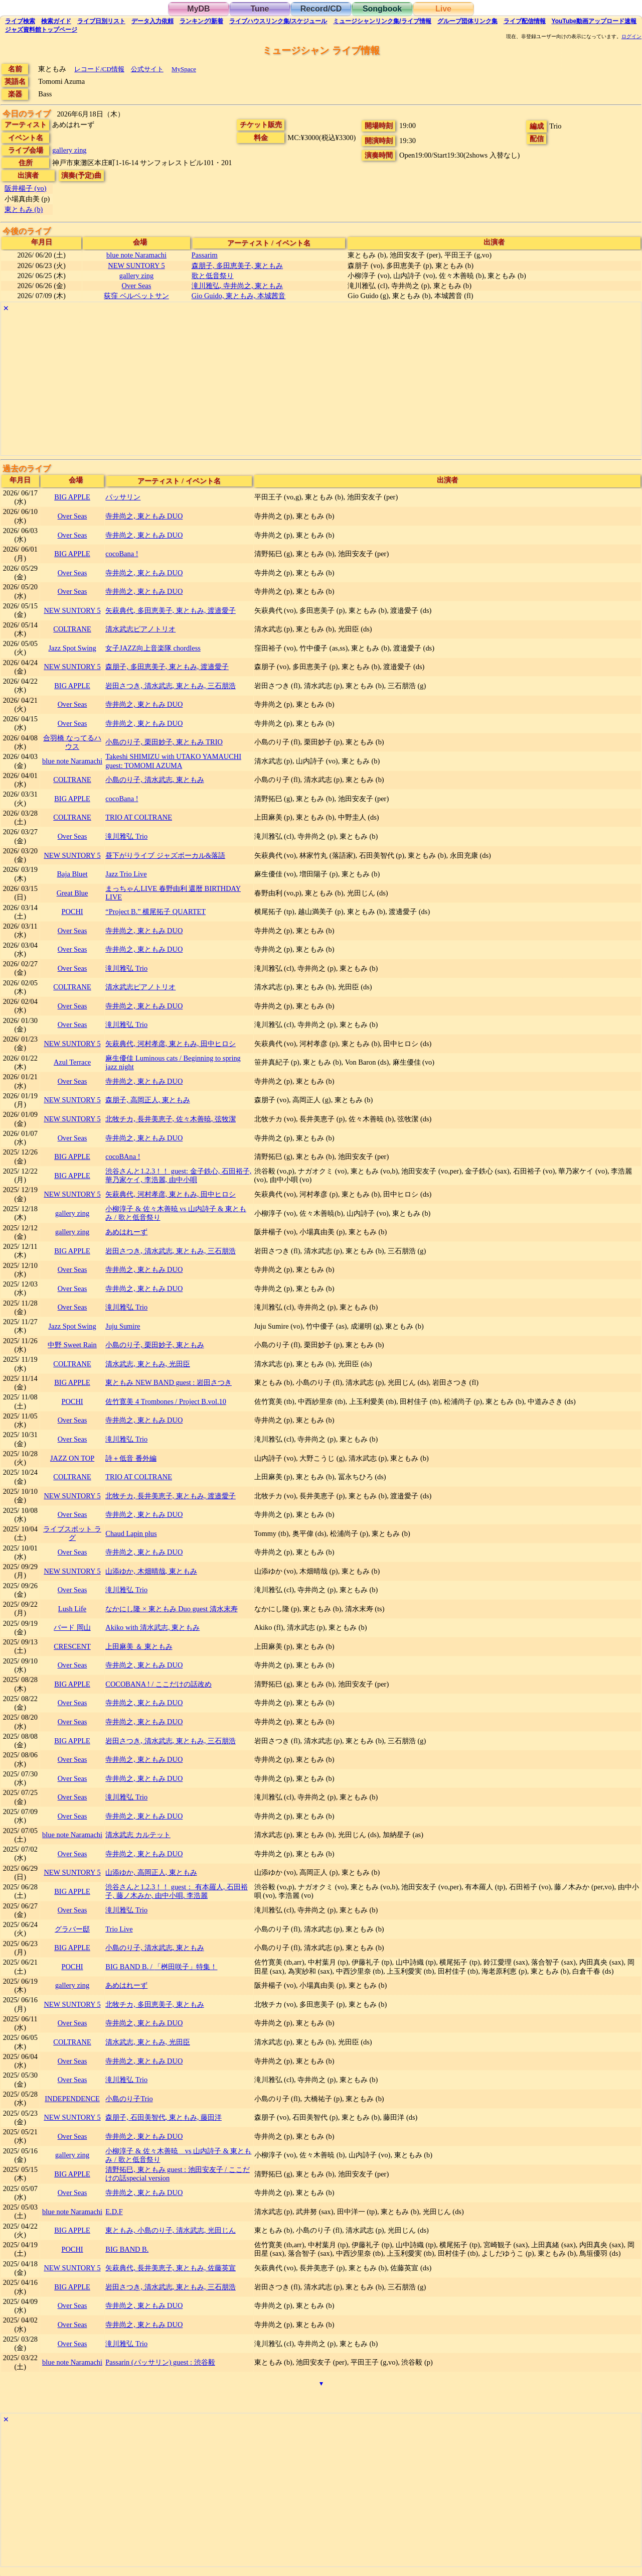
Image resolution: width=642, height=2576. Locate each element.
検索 (20, 21)
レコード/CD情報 (99, 69)
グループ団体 (467, 21)
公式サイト (147, 69)
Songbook (382, 9)
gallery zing (69, 150)
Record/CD (321, 9)
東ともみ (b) (24, 209)
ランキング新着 (201, 21)
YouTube (594, 21)
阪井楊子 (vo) (26, 188)
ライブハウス (278, 21)
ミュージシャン (382, 21)
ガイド (56, 21)
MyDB (198, 9)
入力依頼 (152, 21)
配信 (525, 21)
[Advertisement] (302, 385)
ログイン (631, 36)
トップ (41, 29)
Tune (259, 9)
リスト (101, 21)
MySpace (184, 69)
